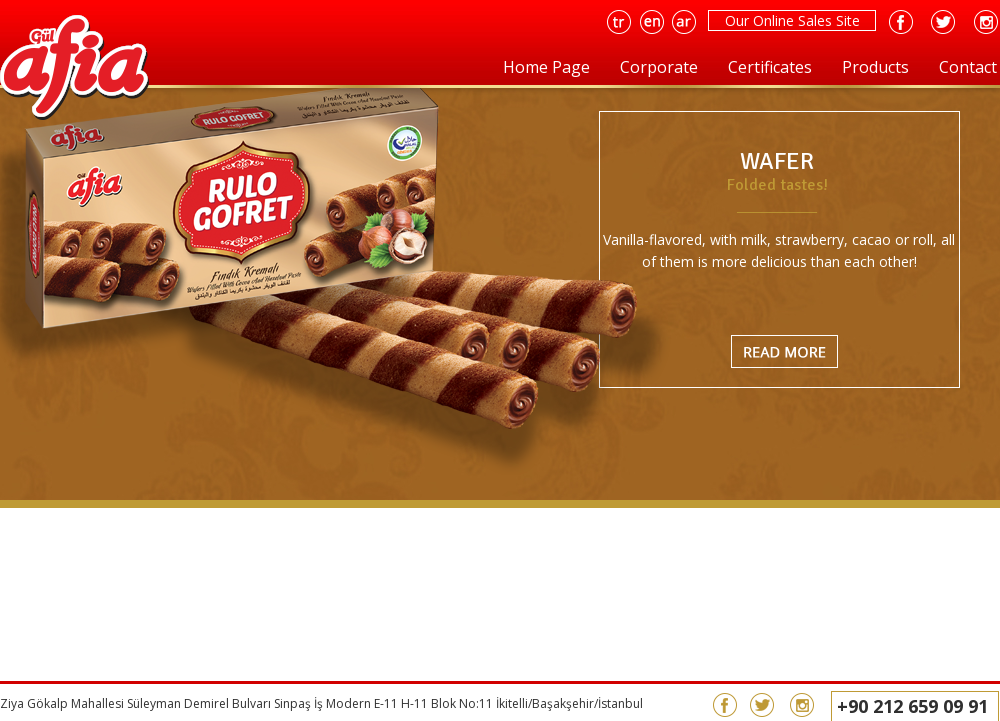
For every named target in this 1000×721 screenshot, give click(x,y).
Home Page (546, 67)
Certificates (770, 67)
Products (875, 67)
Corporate (659, 67)
